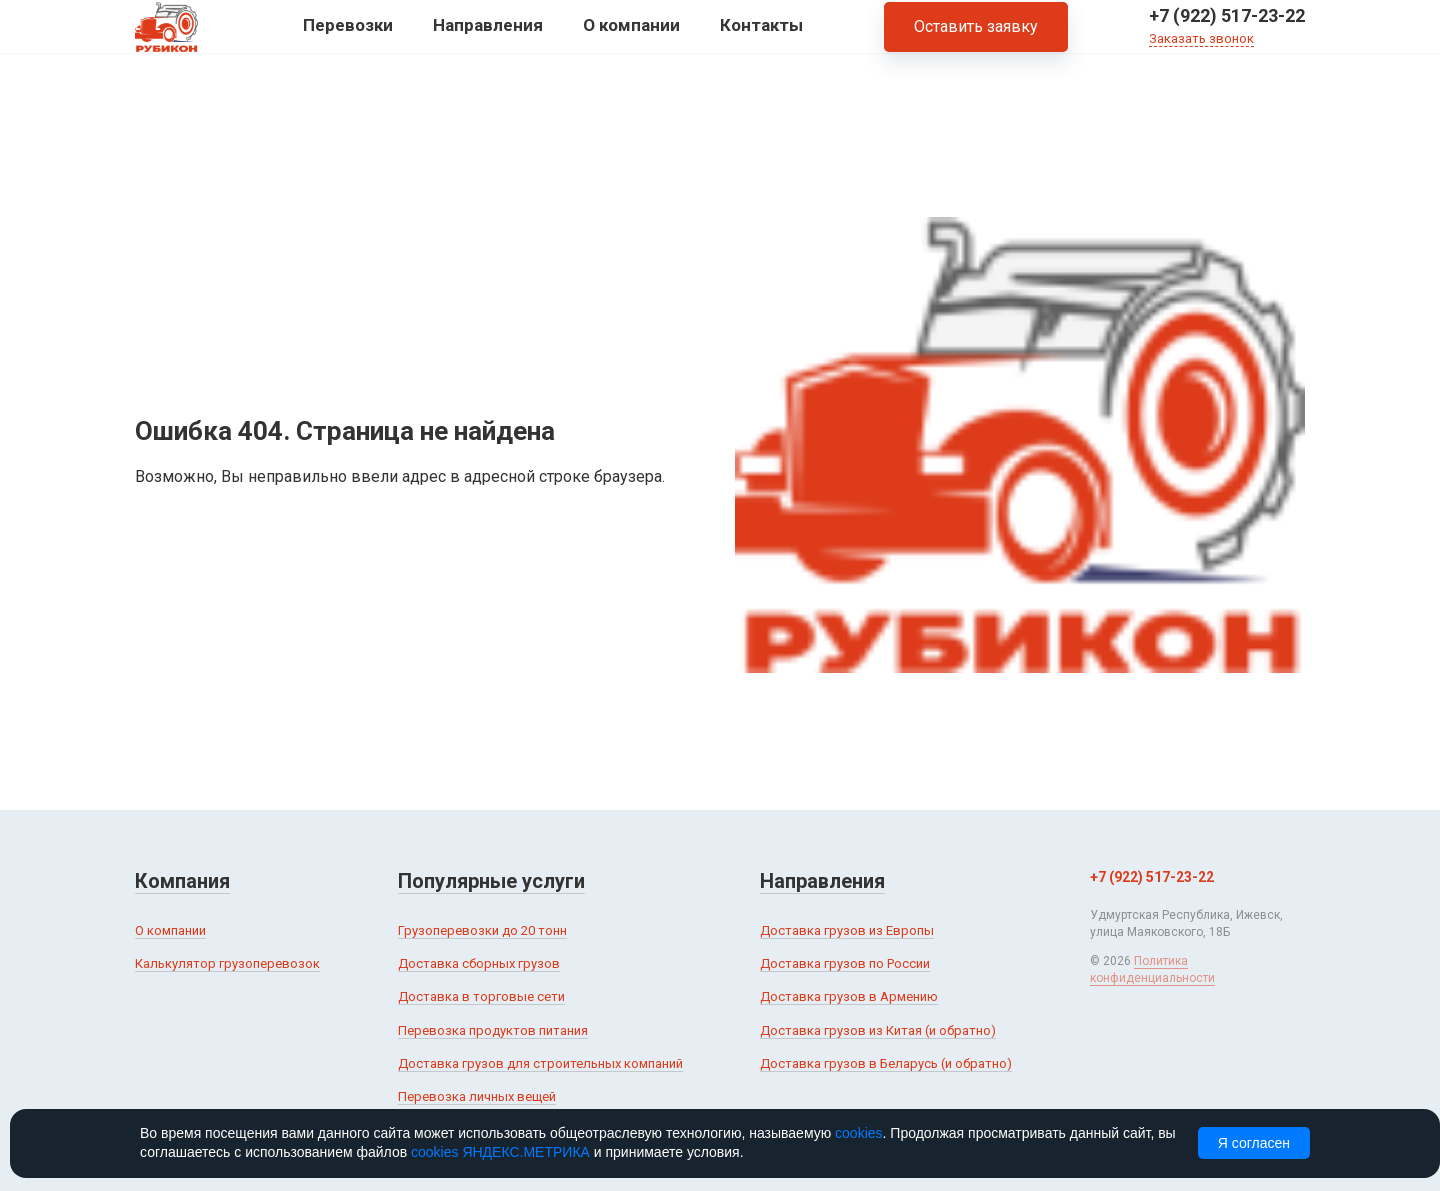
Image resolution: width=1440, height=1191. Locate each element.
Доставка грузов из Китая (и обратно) (878, 1030)
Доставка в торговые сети (481, 996)
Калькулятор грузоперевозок (227, 963)
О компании (631, 39)
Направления (488, 39)
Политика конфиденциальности (1152, 969)
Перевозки (348, 39)
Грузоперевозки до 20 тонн (482, 930)
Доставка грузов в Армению (849, 996)
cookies (858, 1133)
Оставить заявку (976, 39)
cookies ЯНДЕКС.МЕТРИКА (500, 1152)
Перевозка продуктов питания (493, 1030)
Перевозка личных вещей (477, 1096)
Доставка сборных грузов (479, 963)
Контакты (761, 39)
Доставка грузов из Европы (847, 930)
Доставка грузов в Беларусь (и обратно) (886, 1063)
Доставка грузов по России (845, 963)
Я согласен (1254, 1143)
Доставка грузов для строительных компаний (540, 1063)
